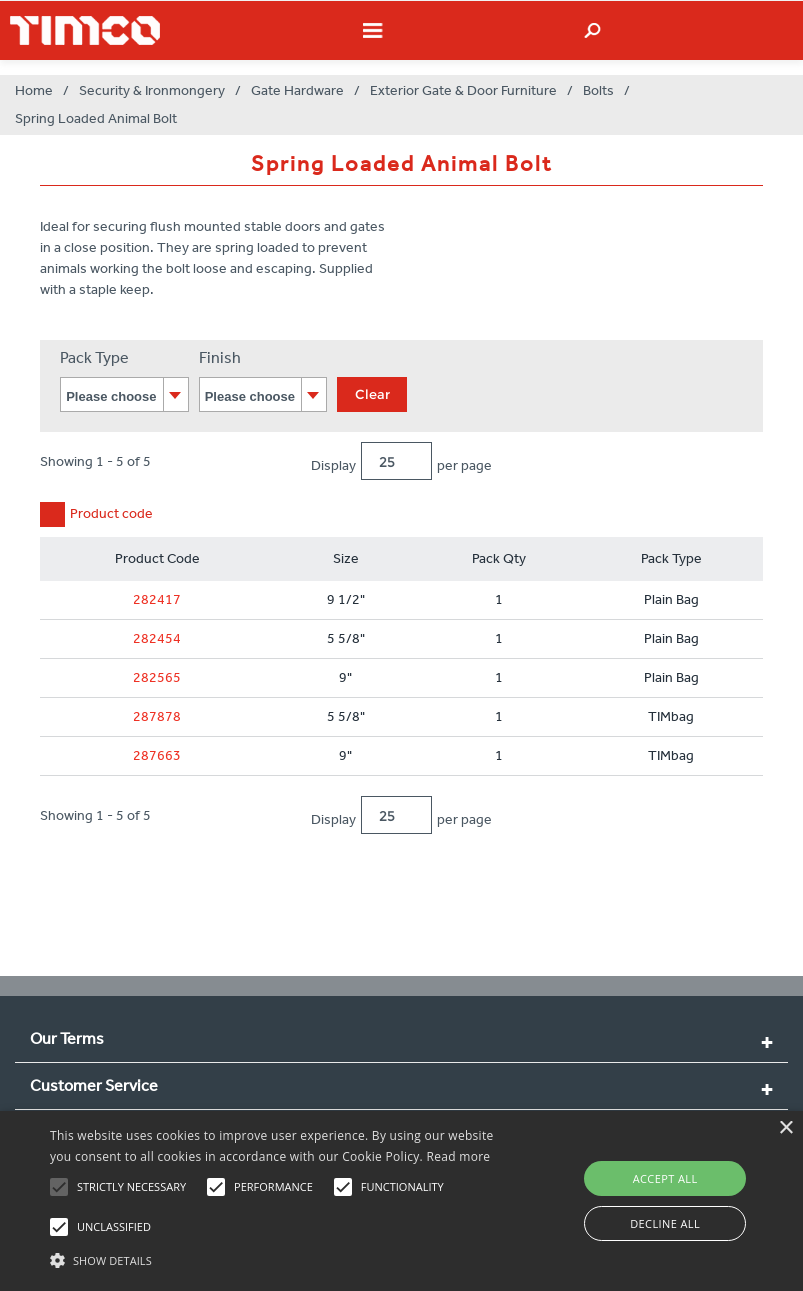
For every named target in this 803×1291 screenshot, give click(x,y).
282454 (157, 638)
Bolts (598, 90)
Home (34, 90)
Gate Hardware (297, 90)
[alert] (401, 1201)
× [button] (785, 1128)
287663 (157, 755)
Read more (458, 1156)
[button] (278, 1258)
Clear (372, 394)
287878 (157, 716)
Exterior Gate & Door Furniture (463, 90)
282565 (157, 677)
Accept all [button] (665, 1178)
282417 (157, 599)
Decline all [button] (665, 1223)
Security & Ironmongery (152, 90)
